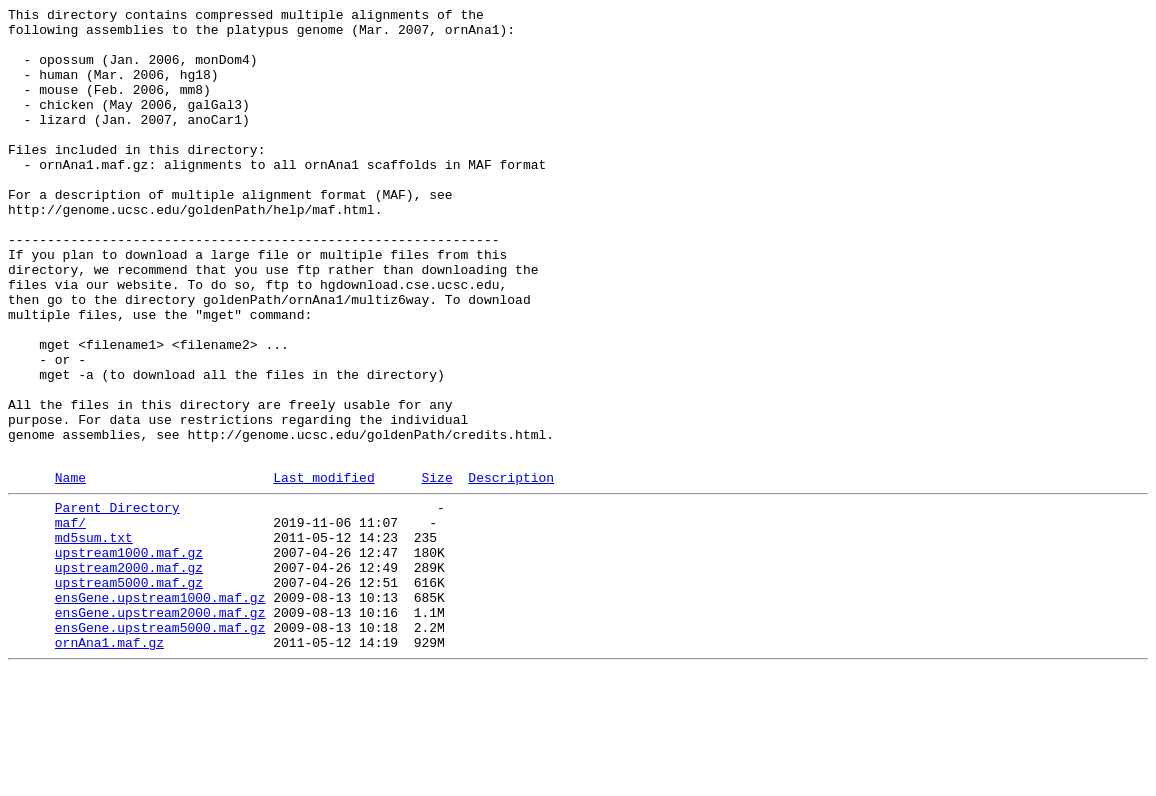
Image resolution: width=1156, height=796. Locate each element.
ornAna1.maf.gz (109, 765)
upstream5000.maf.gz (129, 693)
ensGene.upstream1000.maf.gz (160, 711)
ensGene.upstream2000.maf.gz (160, 729)
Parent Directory (117, 603)
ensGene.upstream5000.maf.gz (160, 747)
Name (70, 570)
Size (436, 570)
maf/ (70, 621)
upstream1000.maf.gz (129, 657)
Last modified (323, 570)
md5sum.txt (94, 639)
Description (511, 570)
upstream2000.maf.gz (129, 675)
